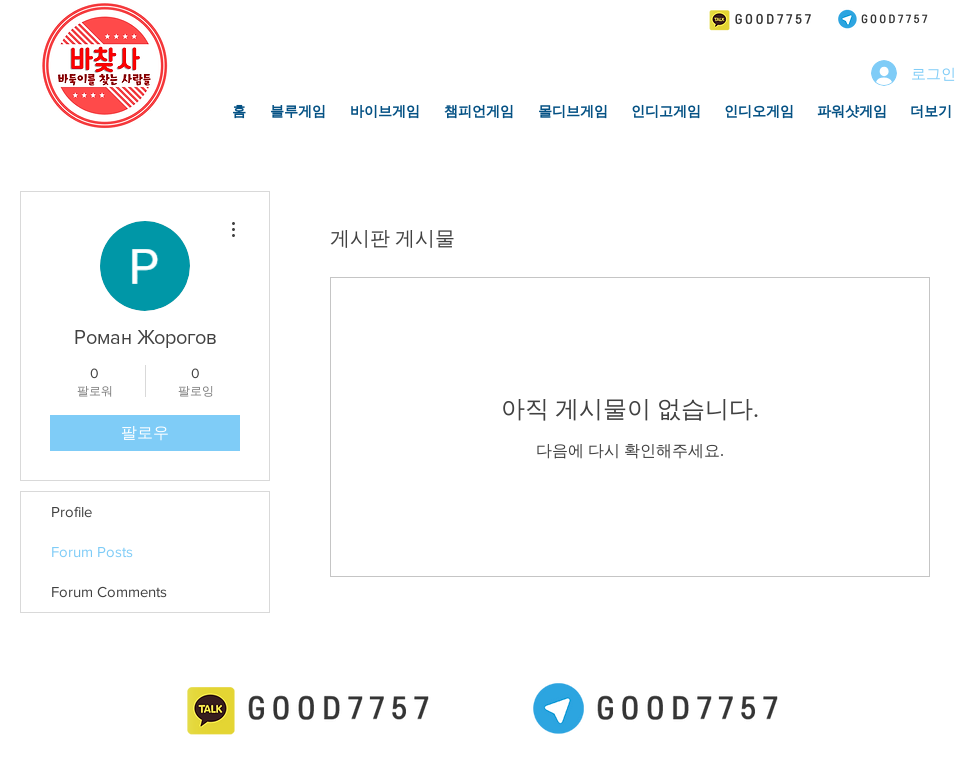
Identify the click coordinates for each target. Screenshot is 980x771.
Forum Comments (109, 591)
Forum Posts (92, 551)
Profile (71, 511)
